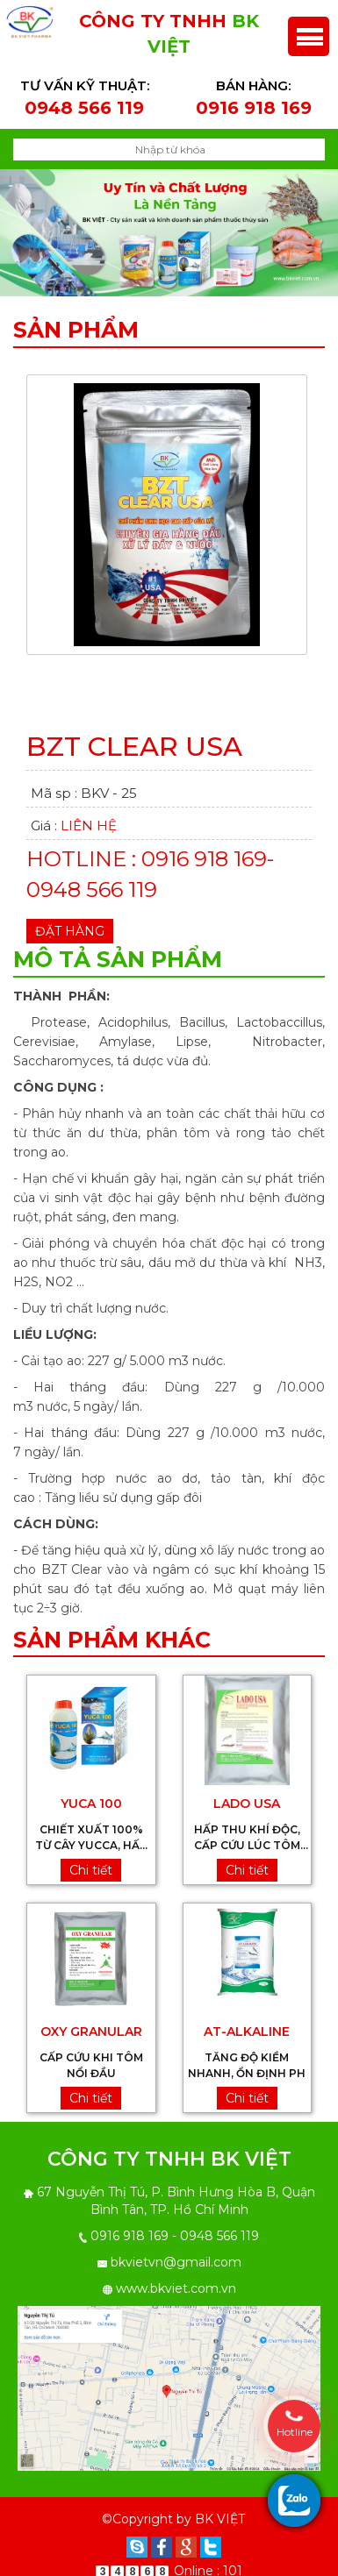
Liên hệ (89, 817)
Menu (308, 28)
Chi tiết (90, 1862)
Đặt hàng (69, 923)
